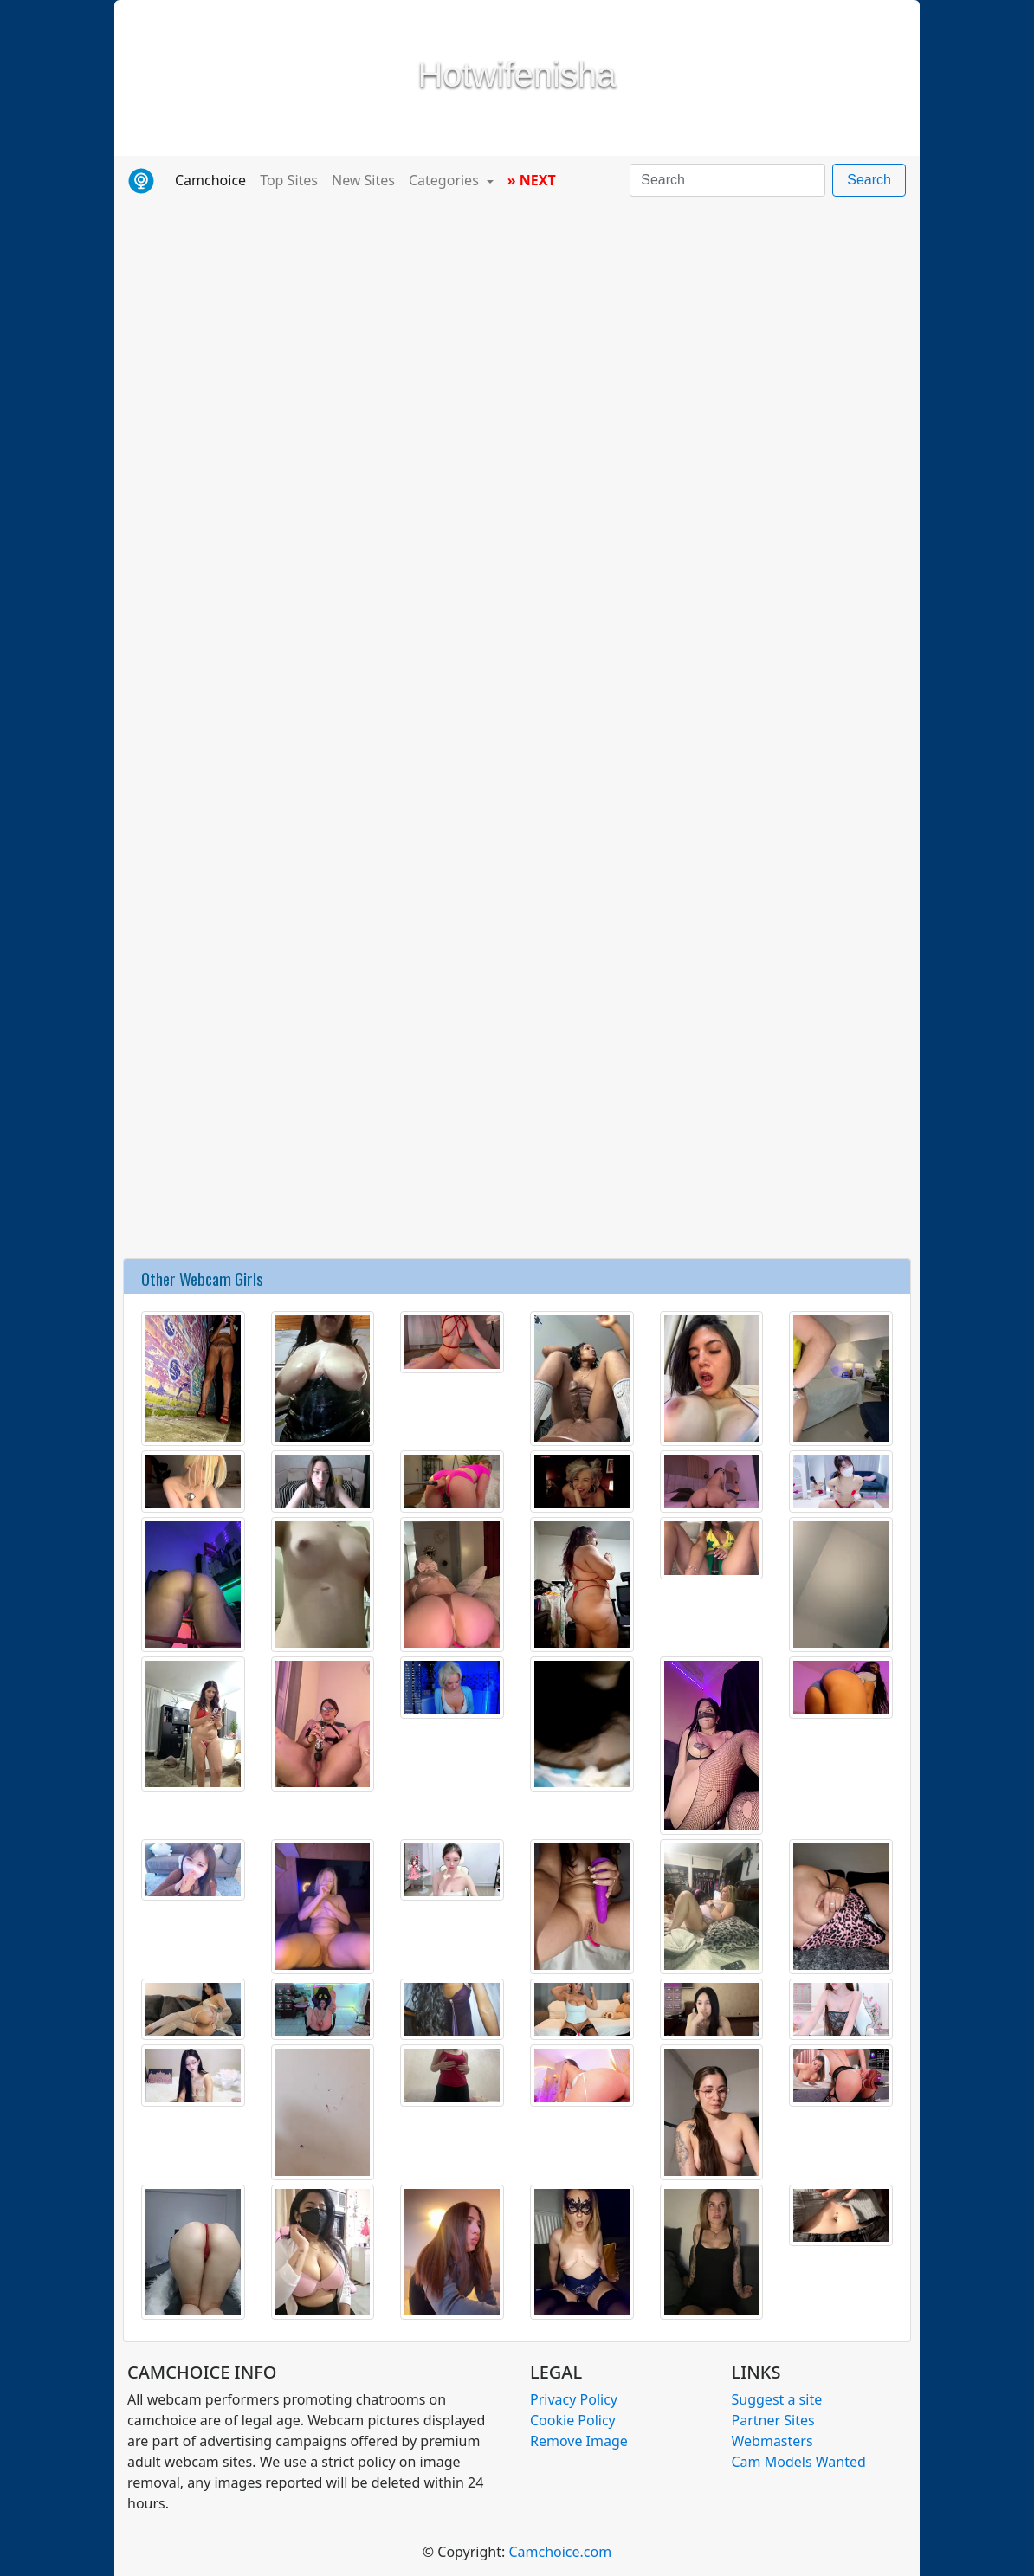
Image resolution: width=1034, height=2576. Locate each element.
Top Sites (289, 180)
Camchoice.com (559, 2551)
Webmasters (772, 2440)
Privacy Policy (573, 2399)
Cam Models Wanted (799, 2461)
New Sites (363, 180)
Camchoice (214, 179)
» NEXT (531, 180)
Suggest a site (777, 2399)
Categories (445, 180)
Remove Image (579, 2440)
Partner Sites (773, 2420)
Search (869, 179)
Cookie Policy (573, 2420)
